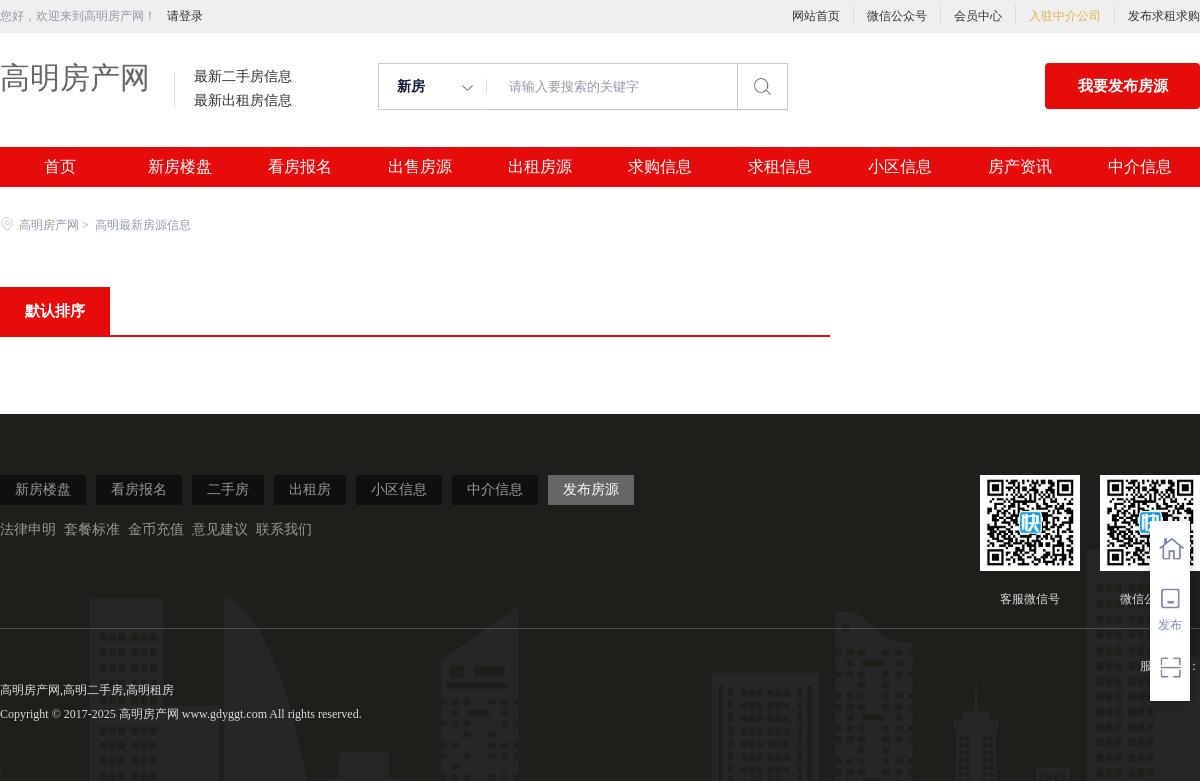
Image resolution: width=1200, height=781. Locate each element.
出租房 (310, 489)
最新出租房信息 (243, 101)
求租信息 (780, 167)
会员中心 (978, 16)
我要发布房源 (1123, 86)
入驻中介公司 (1065, 16)
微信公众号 (897, 16)
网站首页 (816, 16)
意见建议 (220, 529)
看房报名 (300, 167)
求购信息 (660, 167)
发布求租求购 (1164, 16)
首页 (60, 167)
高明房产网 (75, 77)
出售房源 (420, 167)
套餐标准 (92, 529)
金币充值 (156, 529)
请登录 (185, 16)
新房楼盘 (180, 167)
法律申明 (28, 529)
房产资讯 (1020, 167)
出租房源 (540, 167)
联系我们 (284, 529)
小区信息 (900, 167)
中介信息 (1140, 167)
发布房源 (591, 489)
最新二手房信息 (243, 77)
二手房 (228, 489)
